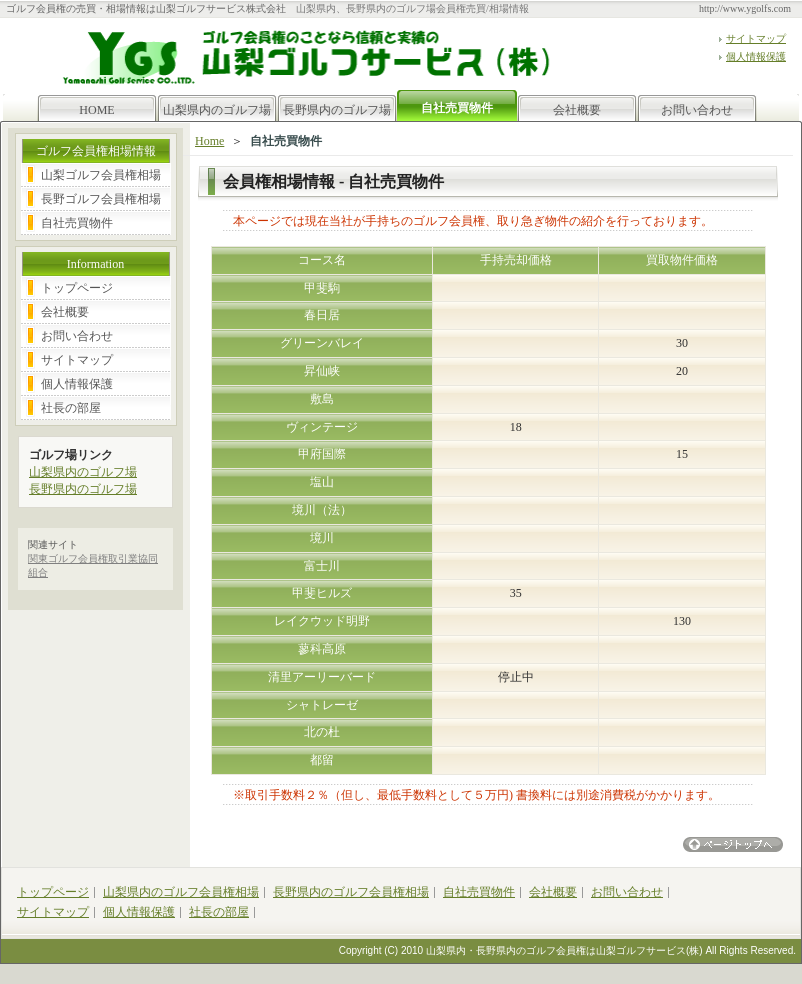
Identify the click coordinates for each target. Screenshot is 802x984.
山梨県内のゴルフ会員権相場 (181, 892)
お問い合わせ (697, 110)
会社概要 (577, 110)
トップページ (77, 288)
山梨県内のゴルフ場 (217, 110)
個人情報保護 (756, 56)
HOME (96, 110)
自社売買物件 (77, 223)
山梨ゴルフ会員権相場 (101, 175)
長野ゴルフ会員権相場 (101, 199)
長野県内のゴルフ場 (337, 110)
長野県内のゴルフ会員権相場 (351, 892)
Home (209, 141)
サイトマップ (756, 38)
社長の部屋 (71, 408)
